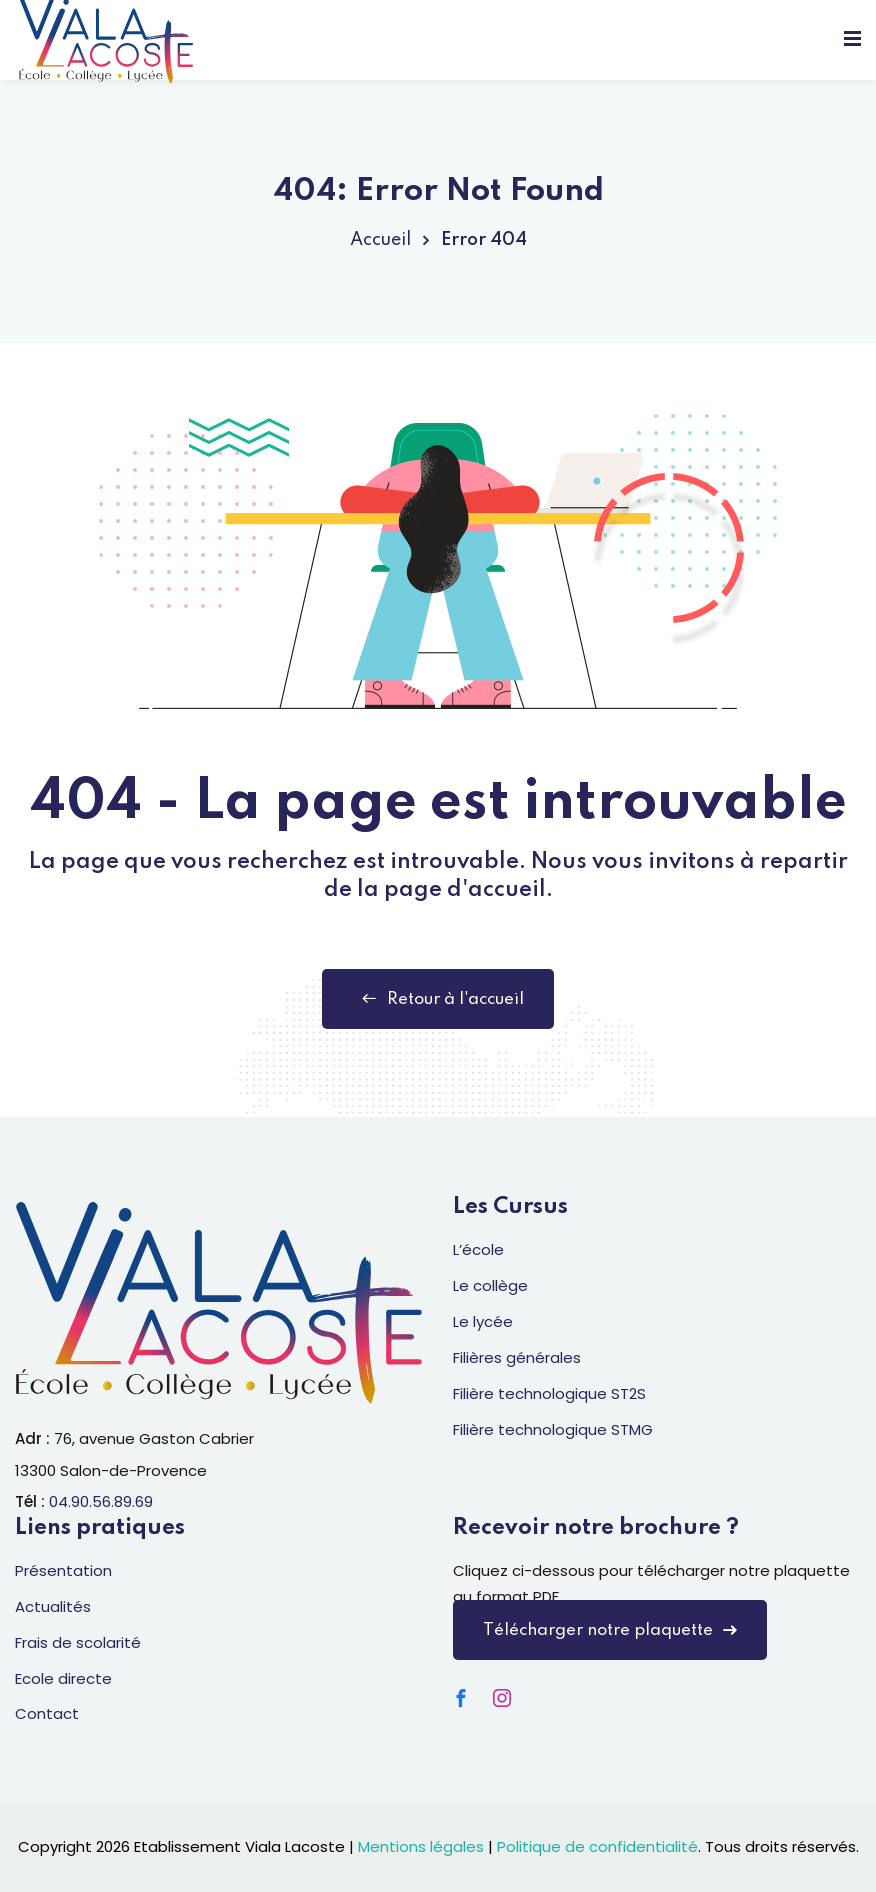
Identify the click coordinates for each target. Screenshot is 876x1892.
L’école (478, 1249)
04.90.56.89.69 (101, 1501)
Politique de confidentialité (597, 1846)
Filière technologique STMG (553, 1429)
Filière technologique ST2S (549, 1393)
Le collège (490, 1285)
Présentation (63, 1570)
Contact (47, 1713)
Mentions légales (421, 1846)
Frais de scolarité (78, 1642)
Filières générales (517, 1357)
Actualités (53, 1606)
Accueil (380, 240)
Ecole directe (63, 1678)
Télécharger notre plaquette (610, 1630)
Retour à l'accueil (438, 999)
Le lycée (483, 1321)
